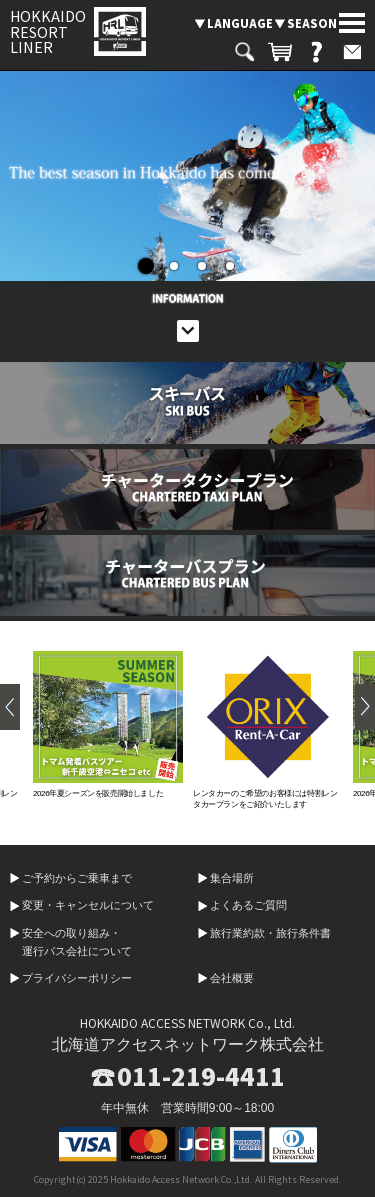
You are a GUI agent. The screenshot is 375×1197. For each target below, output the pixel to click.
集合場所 (232, 878)
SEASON (312, 23)
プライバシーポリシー (77, 978)
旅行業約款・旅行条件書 (270, 933)
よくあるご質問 (248, 905)
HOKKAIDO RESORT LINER (48, 31)
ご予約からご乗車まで (77, 878)
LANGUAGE (240, 23)
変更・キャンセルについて (88, 905)
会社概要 (232, 978)
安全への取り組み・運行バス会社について (77, 942)
